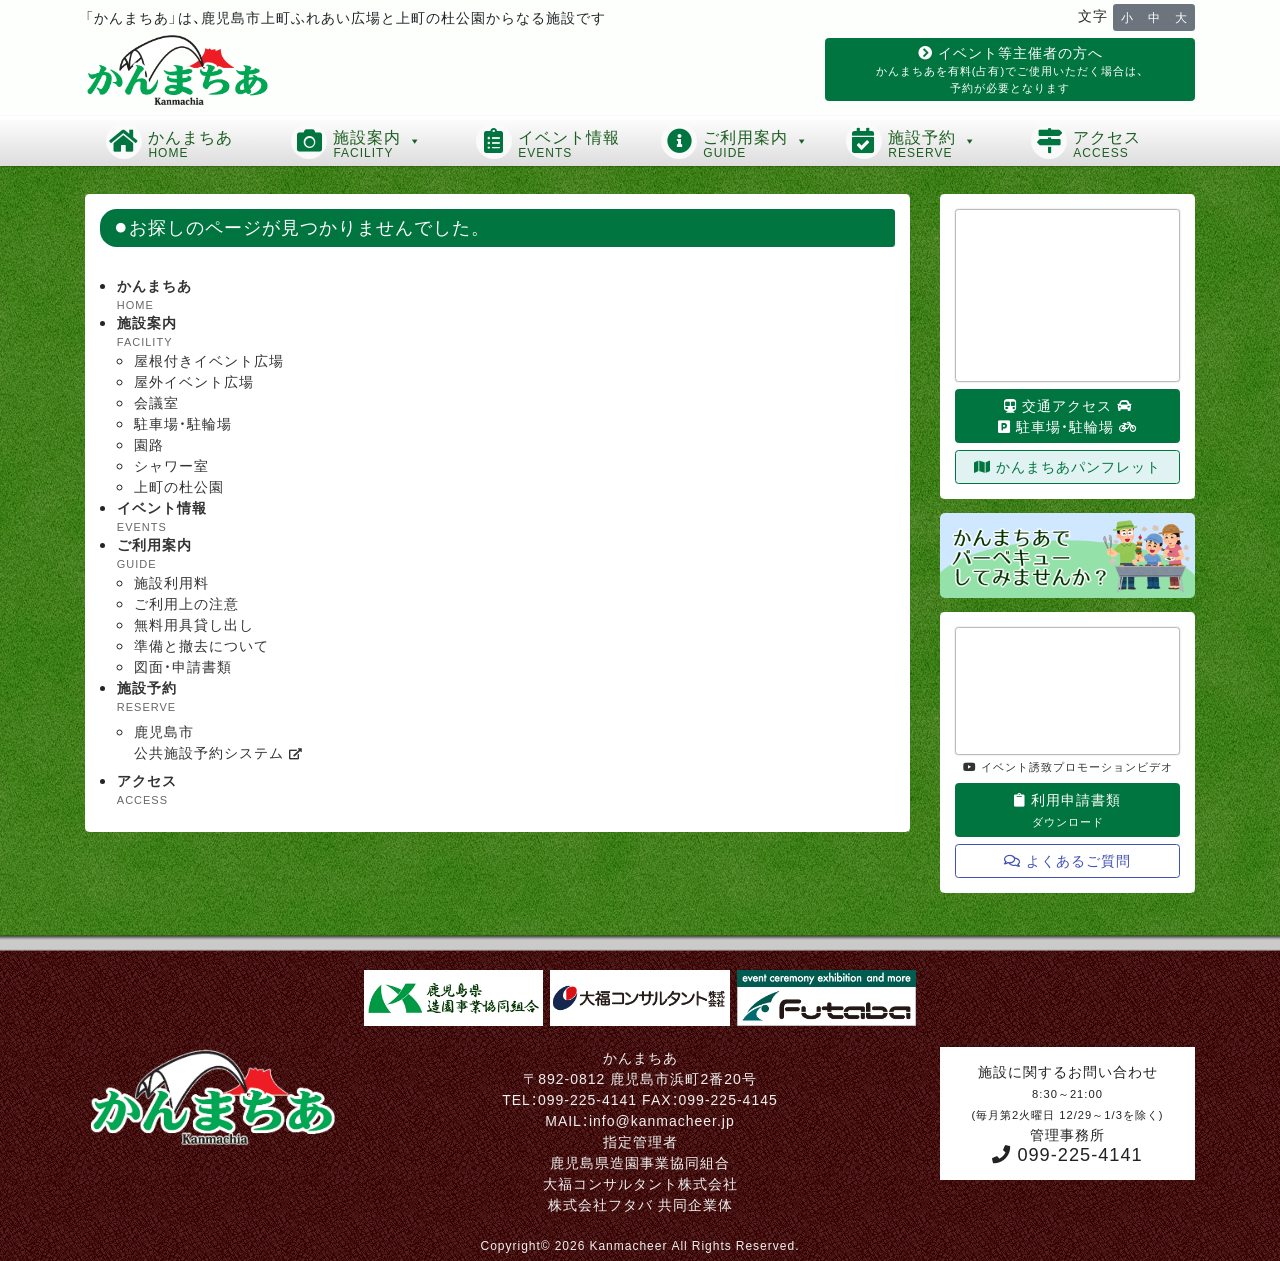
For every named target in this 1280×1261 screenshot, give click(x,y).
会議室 (156, 402)
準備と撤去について (201, 645)
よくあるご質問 (1067, 860)
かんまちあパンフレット (1067, 466)
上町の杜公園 (179, 486)
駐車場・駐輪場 (183, 423)
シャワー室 (171, 465)
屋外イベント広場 (194, 381)
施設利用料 (171, 582)
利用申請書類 (1067, 809)
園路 (149, 444)
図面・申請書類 (183, 666)
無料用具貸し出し (194, 624)
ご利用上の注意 (186, 603)
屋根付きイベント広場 (209, 360)
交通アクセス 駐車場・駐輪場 (1068, 415)
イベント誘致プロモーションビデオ (1068, 766)
